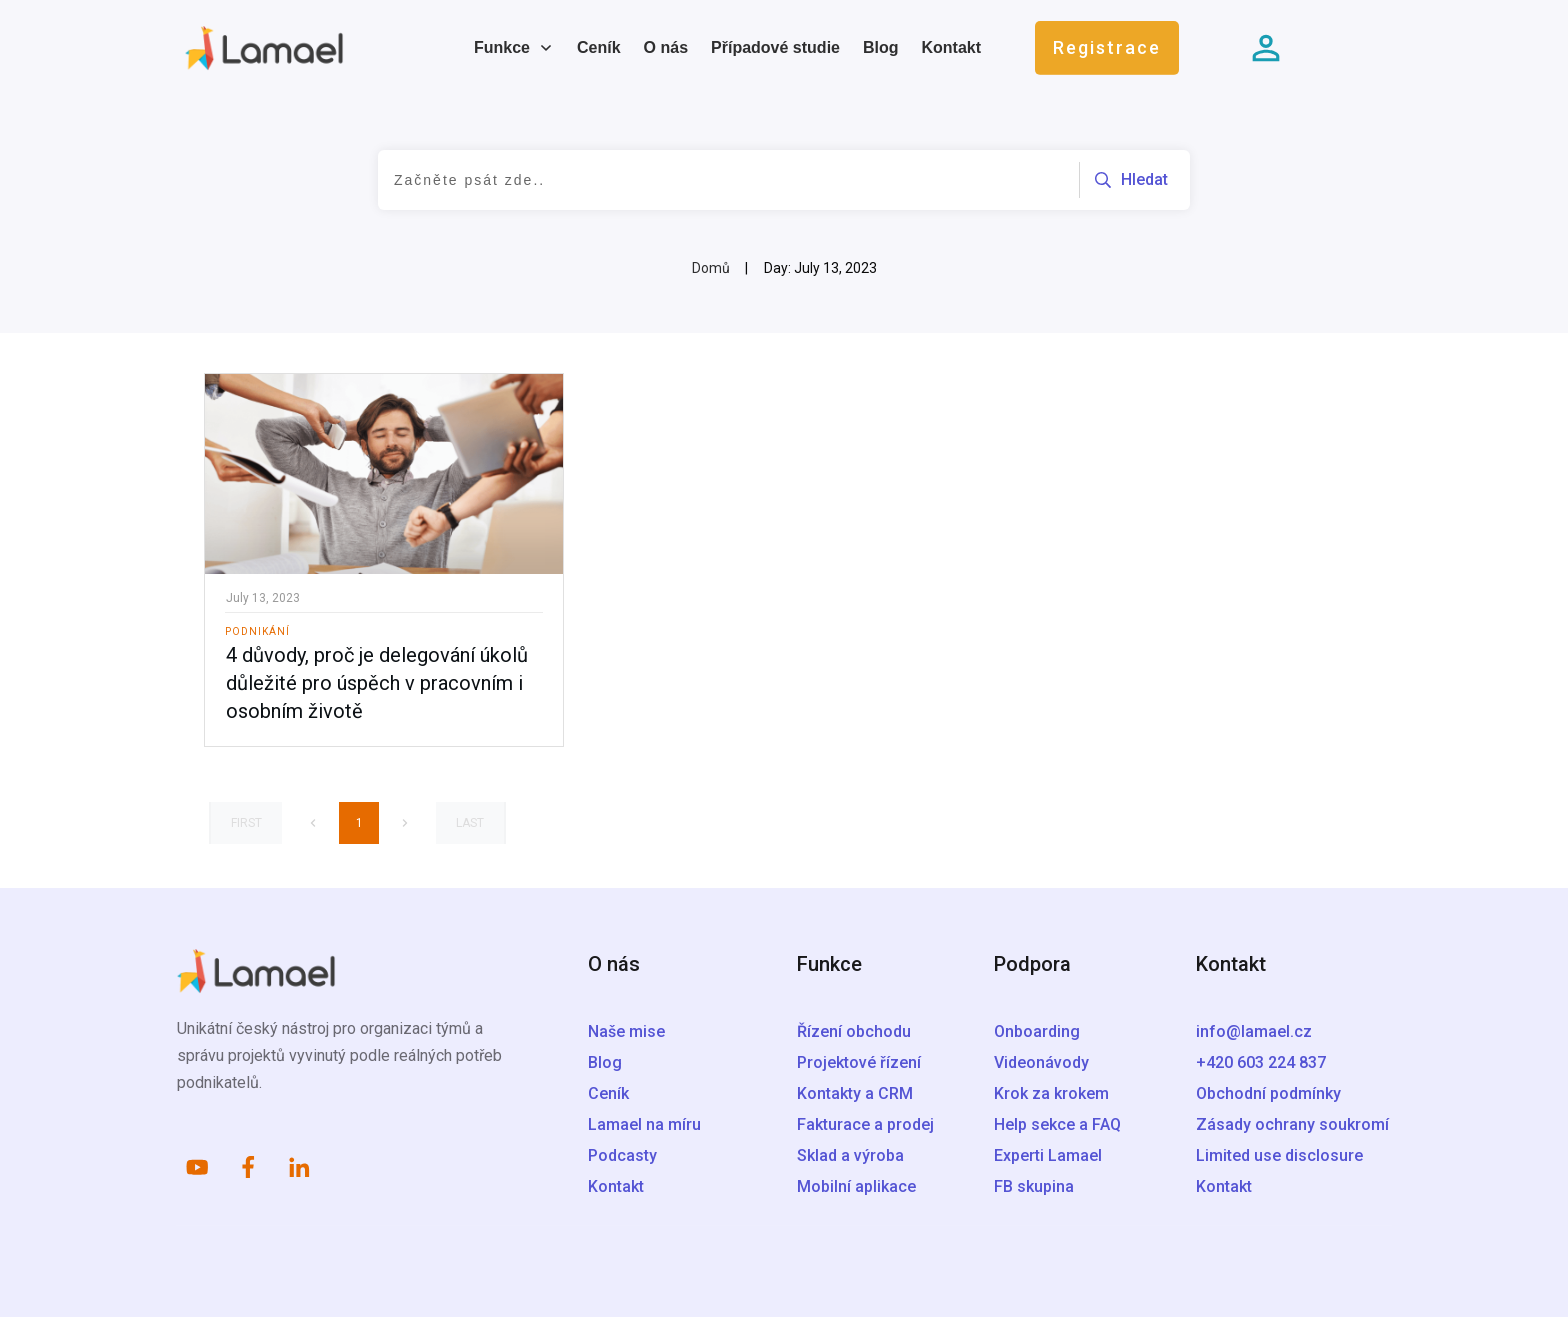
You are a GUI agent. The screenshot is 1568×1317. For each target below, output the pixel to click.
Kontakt (1224, 1186)
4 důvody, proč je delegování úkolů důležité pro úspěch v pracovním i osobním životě (377, 683)
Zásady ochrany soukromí (1292, 1124)
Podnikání (257, 631)
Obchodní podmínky (1268, 1093)
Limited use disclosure (1279, 1155)
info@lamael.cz (1254, 1031)
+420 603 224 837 (1261, 1062)
